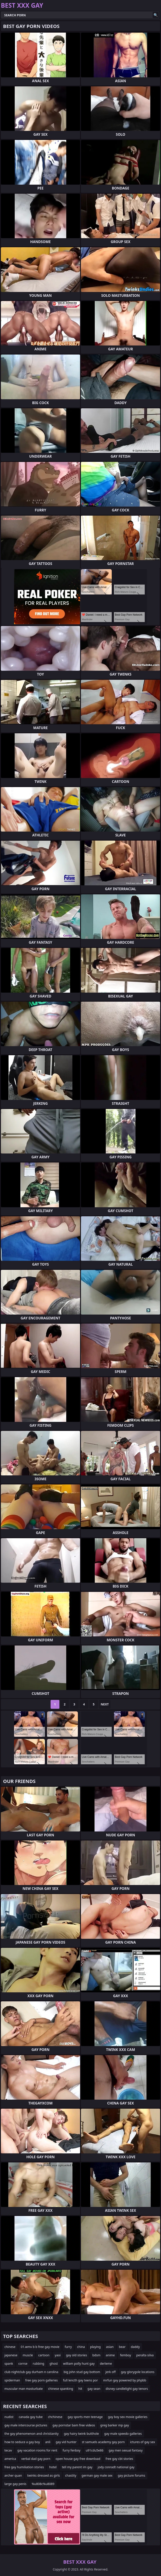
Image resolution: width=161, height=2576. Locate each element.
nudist (8, 2417)
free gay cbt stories (119, 2459)
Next (105, 1704)
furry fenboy (71, 2450)
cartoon (43, 2355)
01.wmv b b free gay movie (40, 2347)
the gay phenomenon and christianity (31, 2433)
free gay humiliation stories (24, 2467)
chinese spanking (60, 2389)
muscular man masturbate (23, 2389)
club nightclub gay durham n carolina (31, 2372)
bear (122, 2347)
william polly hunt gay (79, 2363)
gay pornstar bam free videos (74, 2425)
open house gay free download (78, 2459)
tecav (8, 2450)
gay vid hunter (66, 2442)
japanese (10, 2355)
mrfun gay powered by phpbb (124, 2380)
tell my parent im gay (77, 2467)
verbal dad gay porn (35, 2459)
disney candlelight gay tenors (127, 2389)
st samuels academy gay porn (103, 2442)
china (81, 2347)
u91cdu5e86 (95, 2450)
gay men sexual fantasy (126, 2450)
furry (68, 2347)
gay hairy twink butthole (81, 2433)
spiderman (12, 2380)
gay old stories (76, 2355)
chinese (9, 2347)
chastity (70, 2475)
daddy (135, 2347)
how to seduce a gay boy (22, 2442)
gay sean (94, 2389)
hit (80, 2389)
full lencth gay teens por (80, 2380)
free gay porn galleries (41, 2380)
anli (47, 2442)
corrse (22, 2363)
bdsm (96, 2355)
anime (110, 2355)
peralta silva (145, 2355)
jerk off (110, 2372)
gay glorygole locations (137, 2372)
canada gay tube (31, 2417)
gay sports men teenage (85, 2417)
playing (95, 2347)
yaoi (58, 2355)
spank (8, 2363)
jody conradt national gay (116, 2467)
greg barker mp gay (114, 2425)
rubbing (38, 2363)
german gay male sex (97, 2475)
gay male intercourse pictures (25, 2425)
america (10, 2459)
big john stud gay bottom (82, 2372)
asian (110, 2347)
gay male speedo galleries (123, 2433)
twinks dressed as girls (43, 2475)
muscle (28, 2355)
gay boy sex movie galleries (127, 2417)
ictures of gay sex (142, 2442)
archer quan (13, 2475)
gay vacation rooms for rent (37, 2450)
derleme (106, 2363)
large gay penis (15, 2484)
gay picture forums (131, 2475)
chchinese (55, 2417)
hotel (53, 2467)
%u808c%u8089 (43, 2484)
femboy (125, 2355)
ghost (53, 2363)
